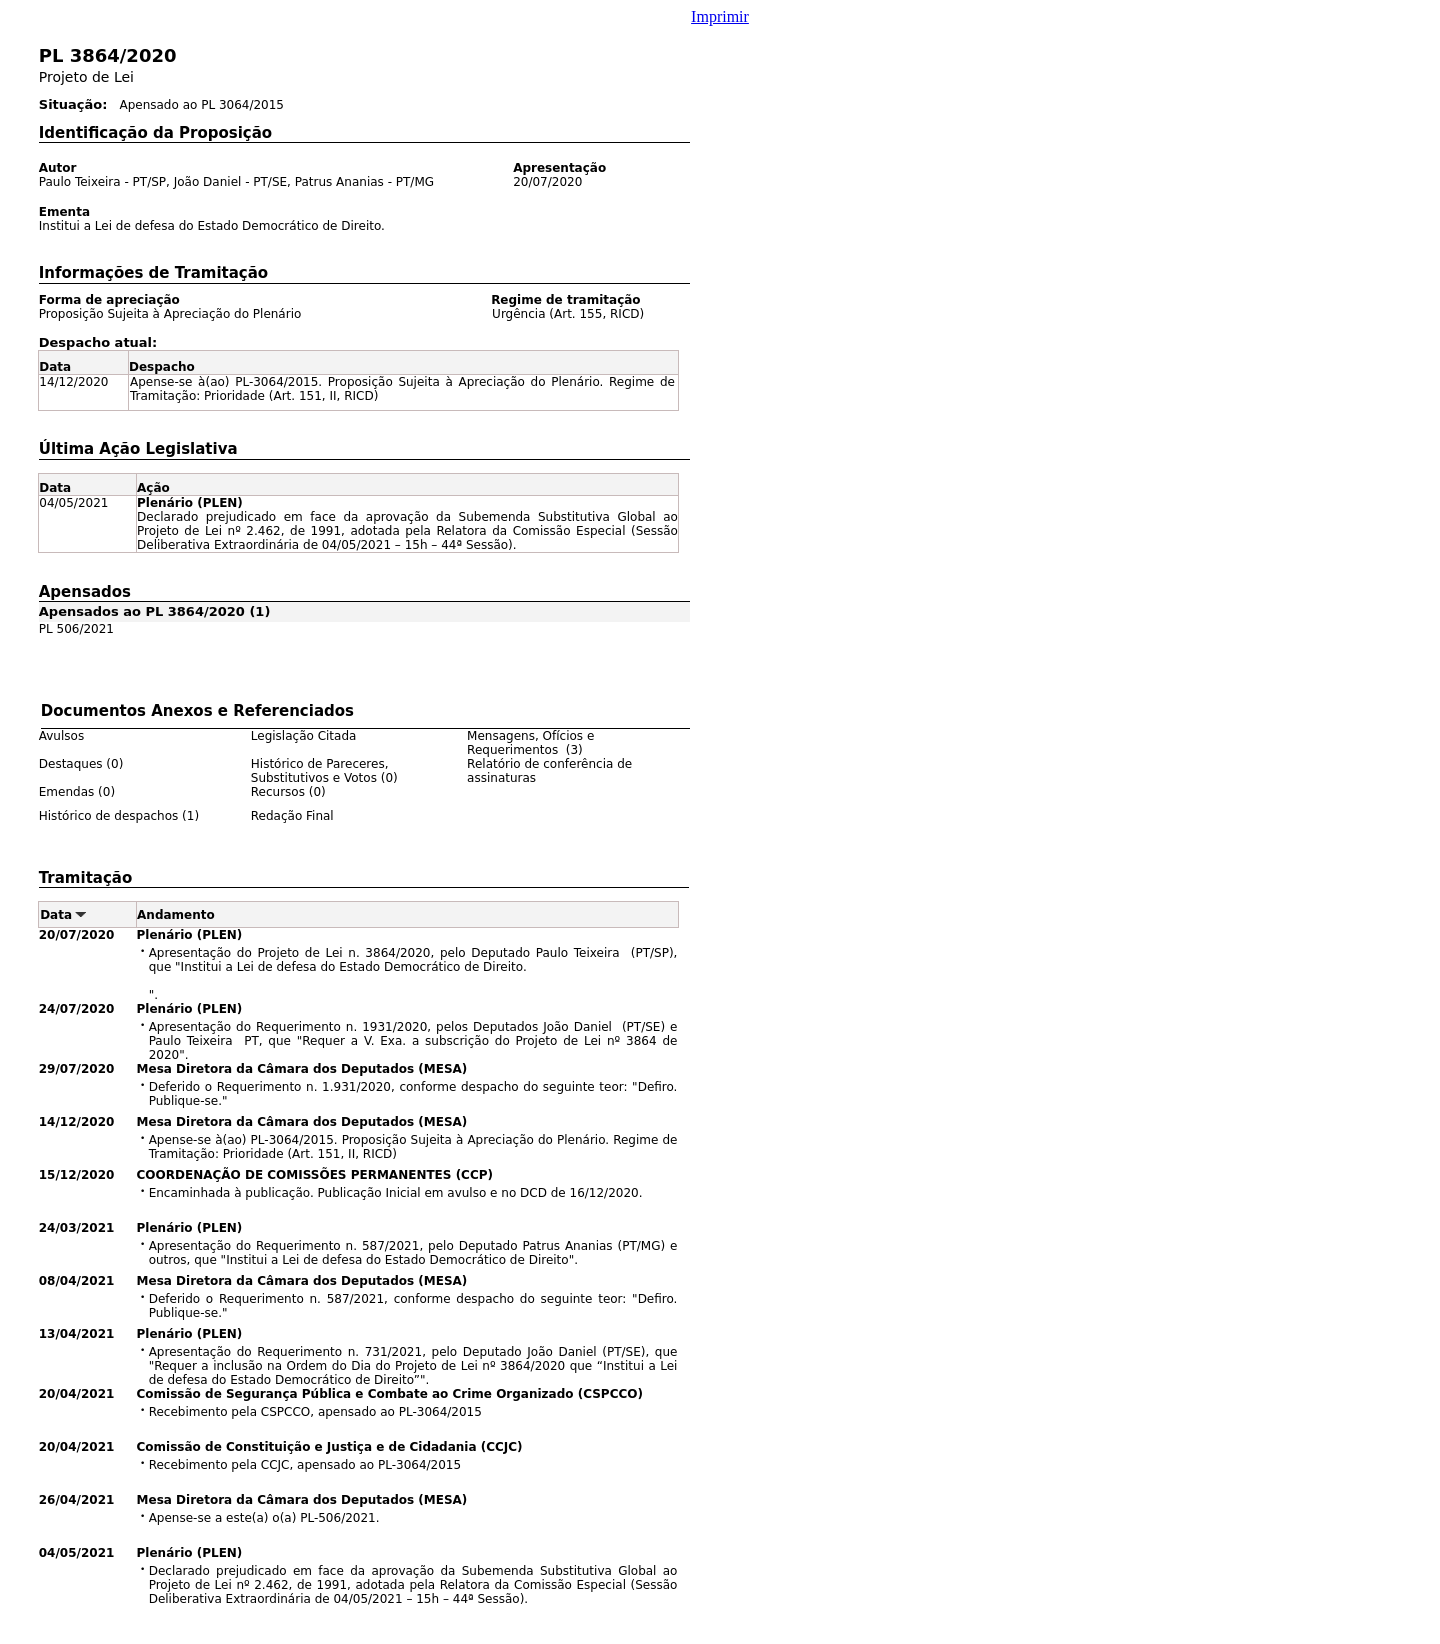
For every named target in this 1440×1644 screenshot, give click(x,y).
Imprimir (720, 16)
